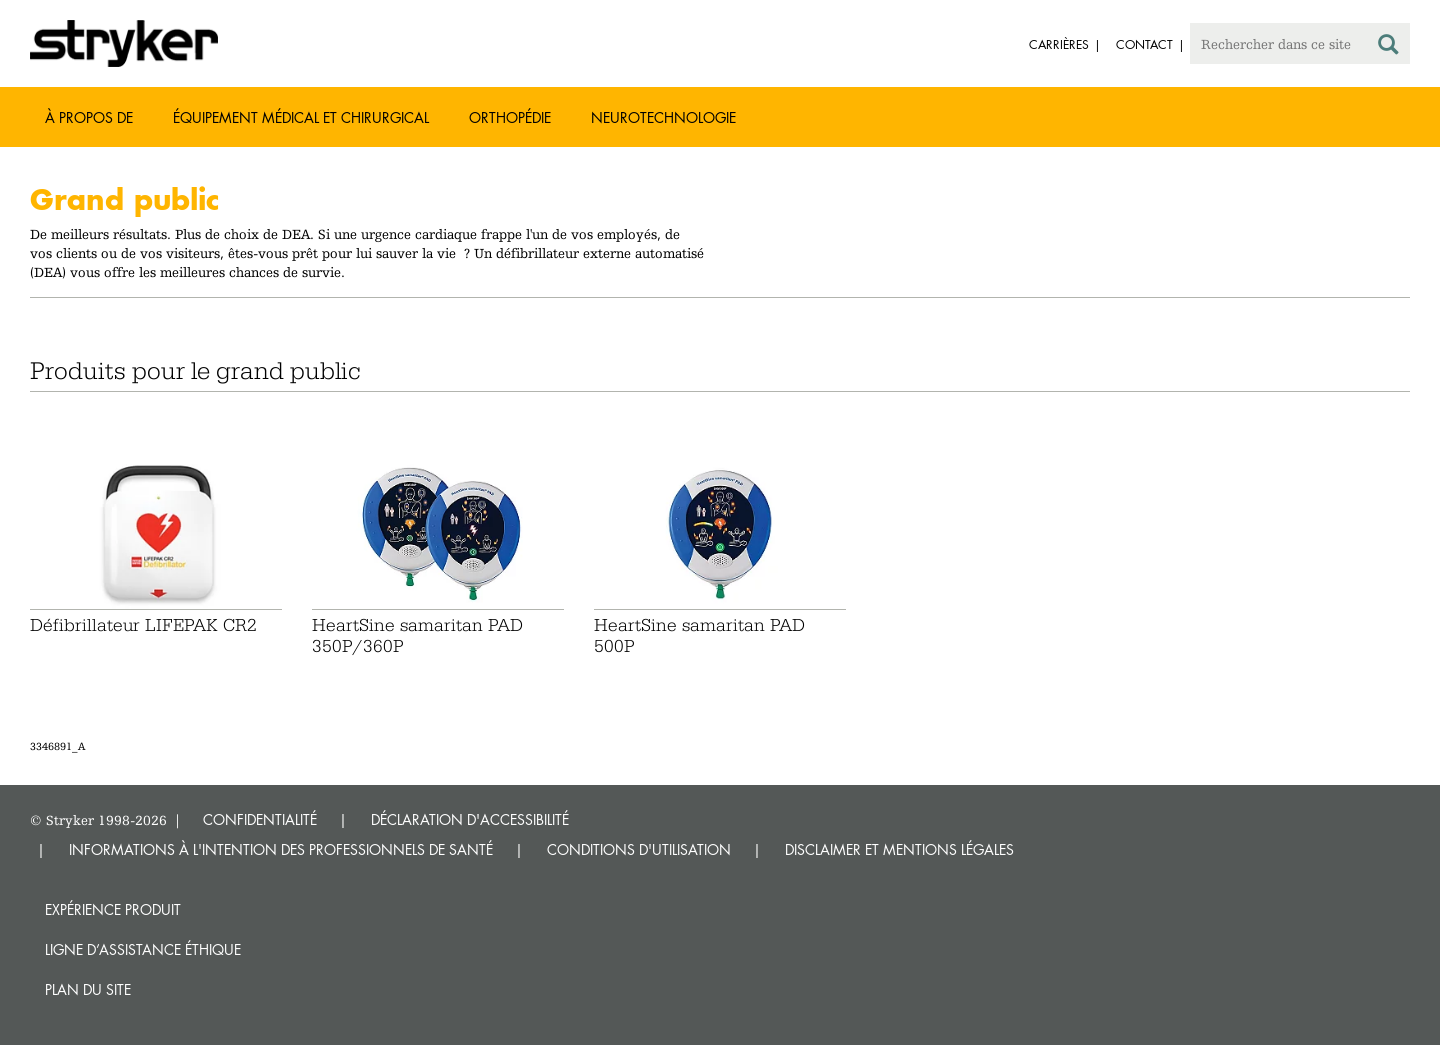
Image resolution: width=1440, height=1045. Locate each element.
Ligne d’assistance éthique (143, 949)
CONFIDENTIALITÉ (260, 819)
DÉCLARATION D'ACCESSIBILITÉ (470, 819)
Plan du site (88, 989)
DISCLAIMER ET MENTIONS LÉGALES (899, 849)
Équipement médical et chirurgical (301, 117)
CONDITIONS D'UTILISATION (639, 849)
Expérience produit (113, 909)
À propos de (89, 117)
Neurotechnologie (663, 117)
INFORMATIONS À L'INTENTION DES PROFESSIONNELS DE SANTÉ (281, 849)
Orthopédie (510, 117)
